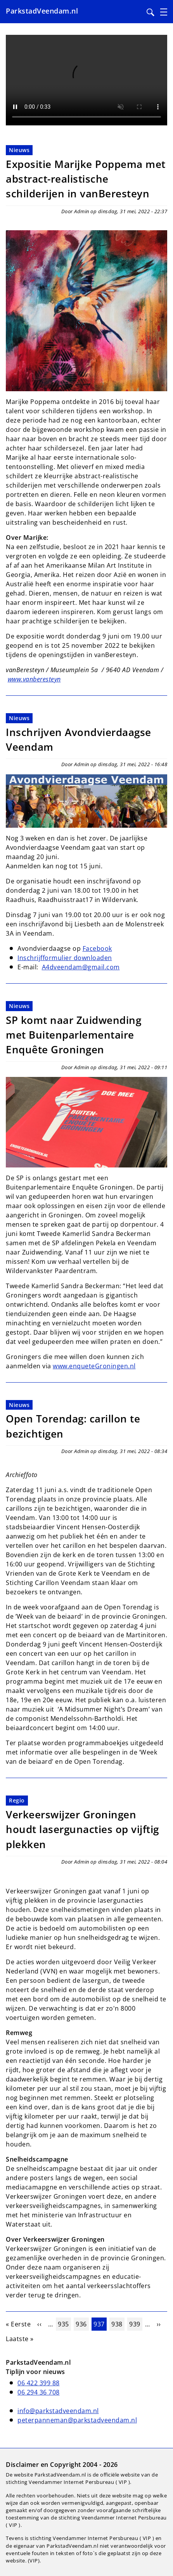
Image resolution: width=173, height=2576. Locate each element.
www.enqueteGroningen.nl (94, 1366)
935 (64, 2323)
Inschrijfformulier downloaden (64, 957)
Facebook (97, 948)
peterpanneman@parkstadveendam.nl (77, 2420)
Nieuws (19, 150)
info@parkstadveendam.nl (58, 2411)
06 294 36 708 (38, 2392)
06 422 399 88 (38, 2383)
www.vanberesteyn (34, 679)
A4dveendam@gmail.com (81, 967)
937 (100, 2323)
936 (82, 2323)
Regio (17, 1800)
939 (135, 2323)
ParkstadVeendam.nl (42, 10)
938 (118, 2323)
